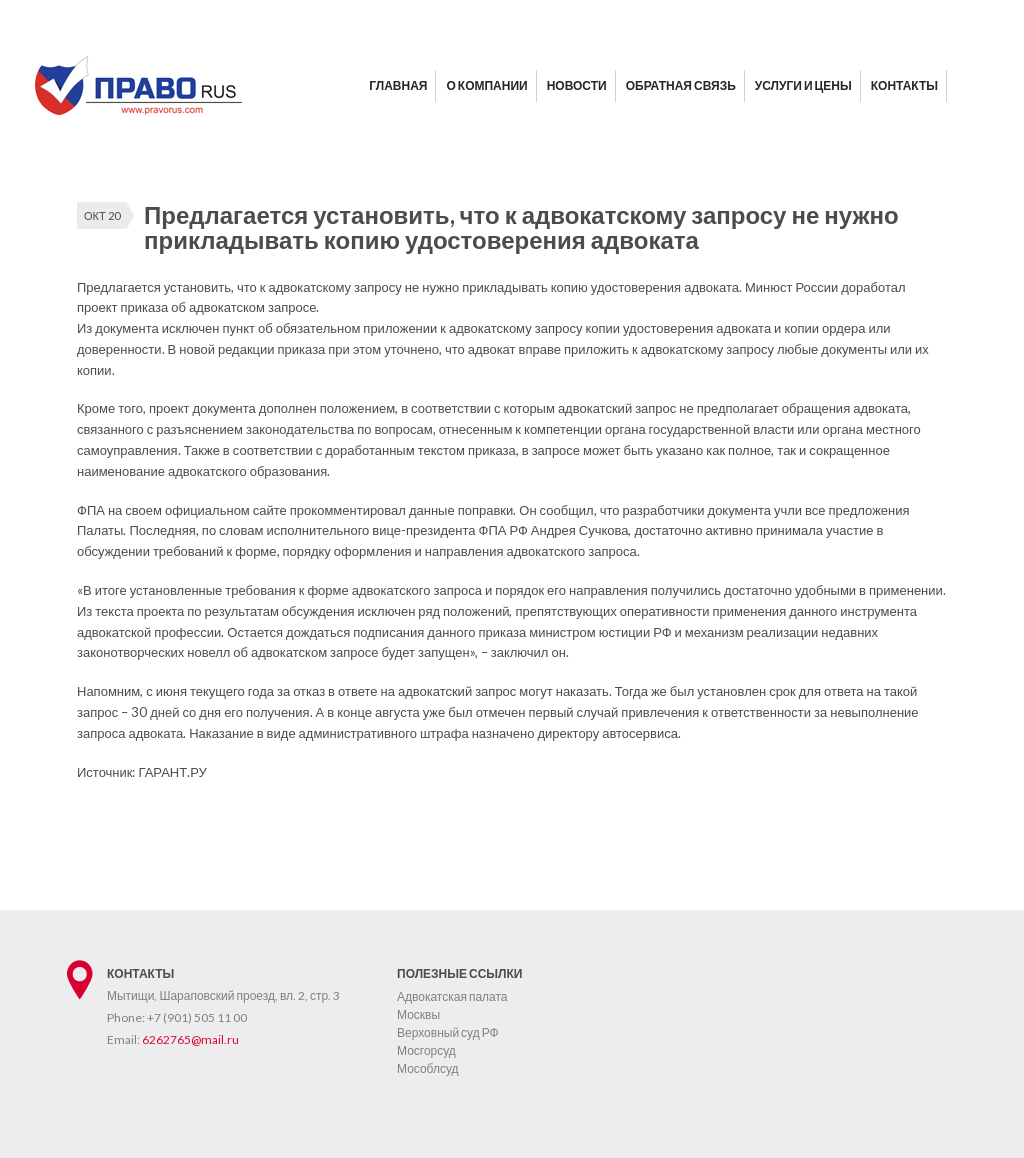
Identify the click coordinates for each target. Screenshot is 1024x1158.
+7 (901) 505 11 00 (197, 1017)
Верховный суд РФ (448, 1032)
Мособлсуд (428, 1068)
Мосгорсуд (426, 1050)
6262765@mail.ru (190, 1039)
